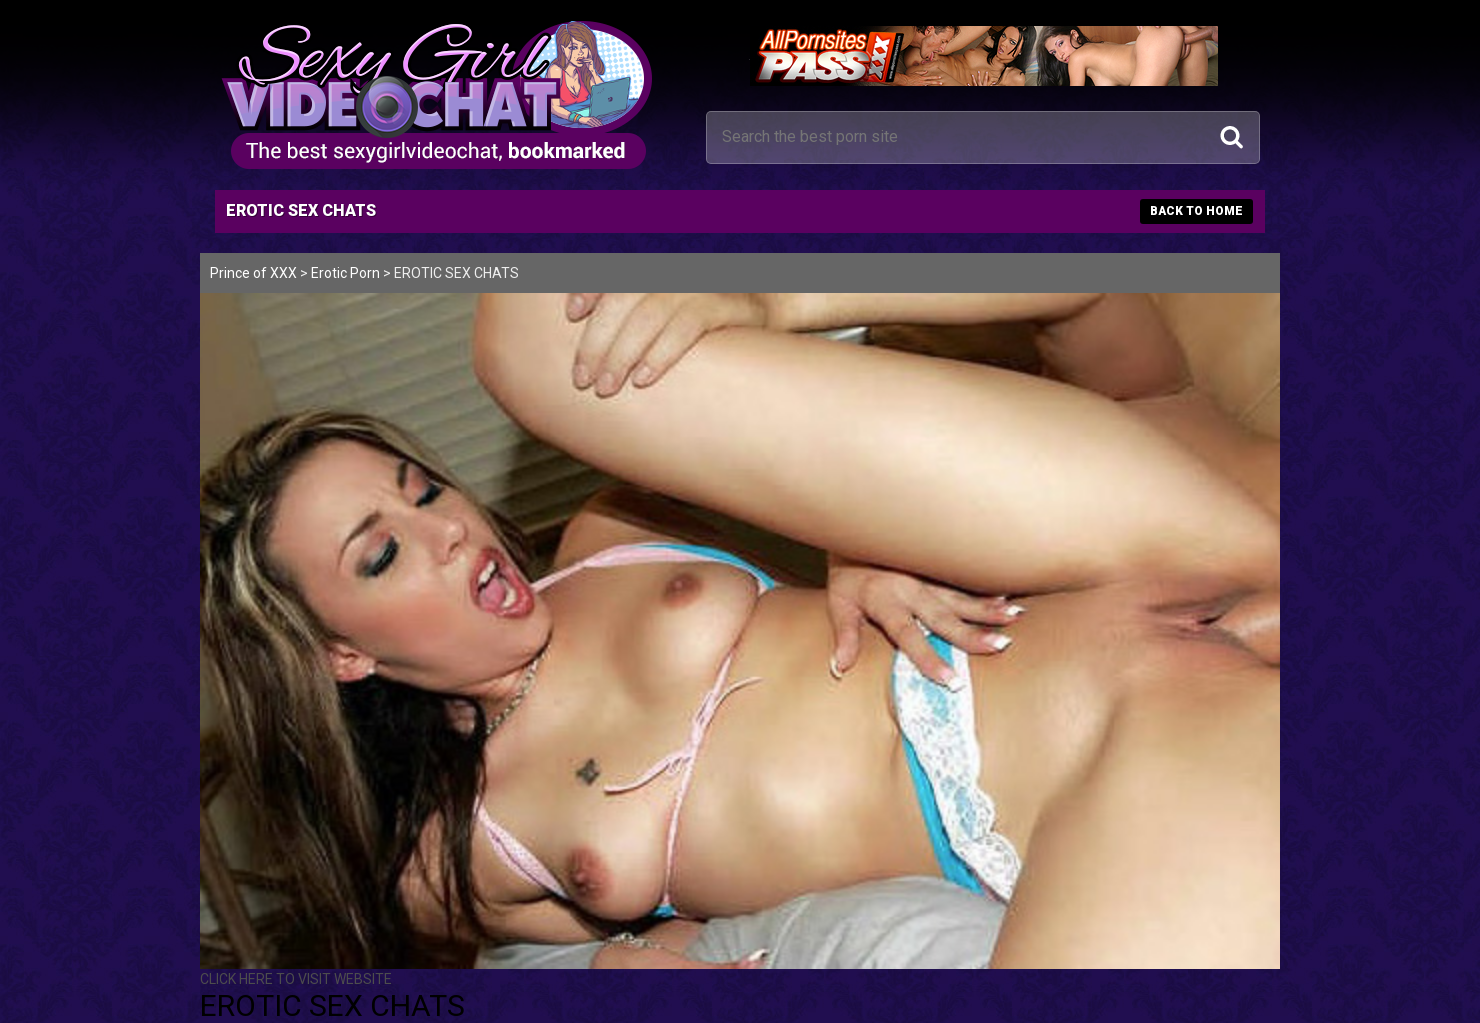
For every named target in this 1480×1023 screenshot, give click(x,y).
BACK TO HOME (1196, 211)
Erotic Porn (345, 273)
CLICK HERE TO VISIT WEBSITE (296, 979)
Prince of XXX (253, 273)
